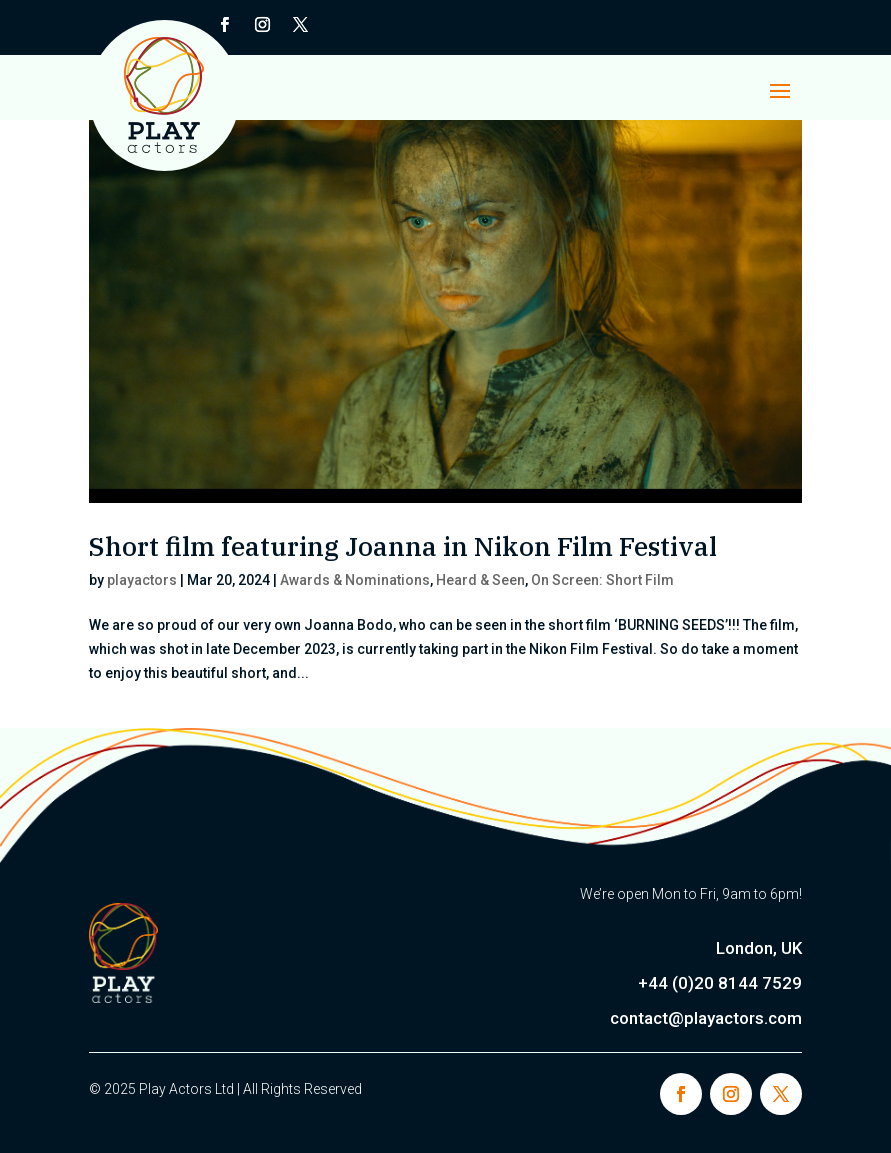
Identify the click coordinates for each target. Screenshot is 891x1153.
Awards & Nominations (355, 580)
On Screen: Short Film (602, 580)
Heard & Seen (480, 580)
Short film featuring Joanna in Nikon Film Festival (403, 546)
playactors (142, 580)
